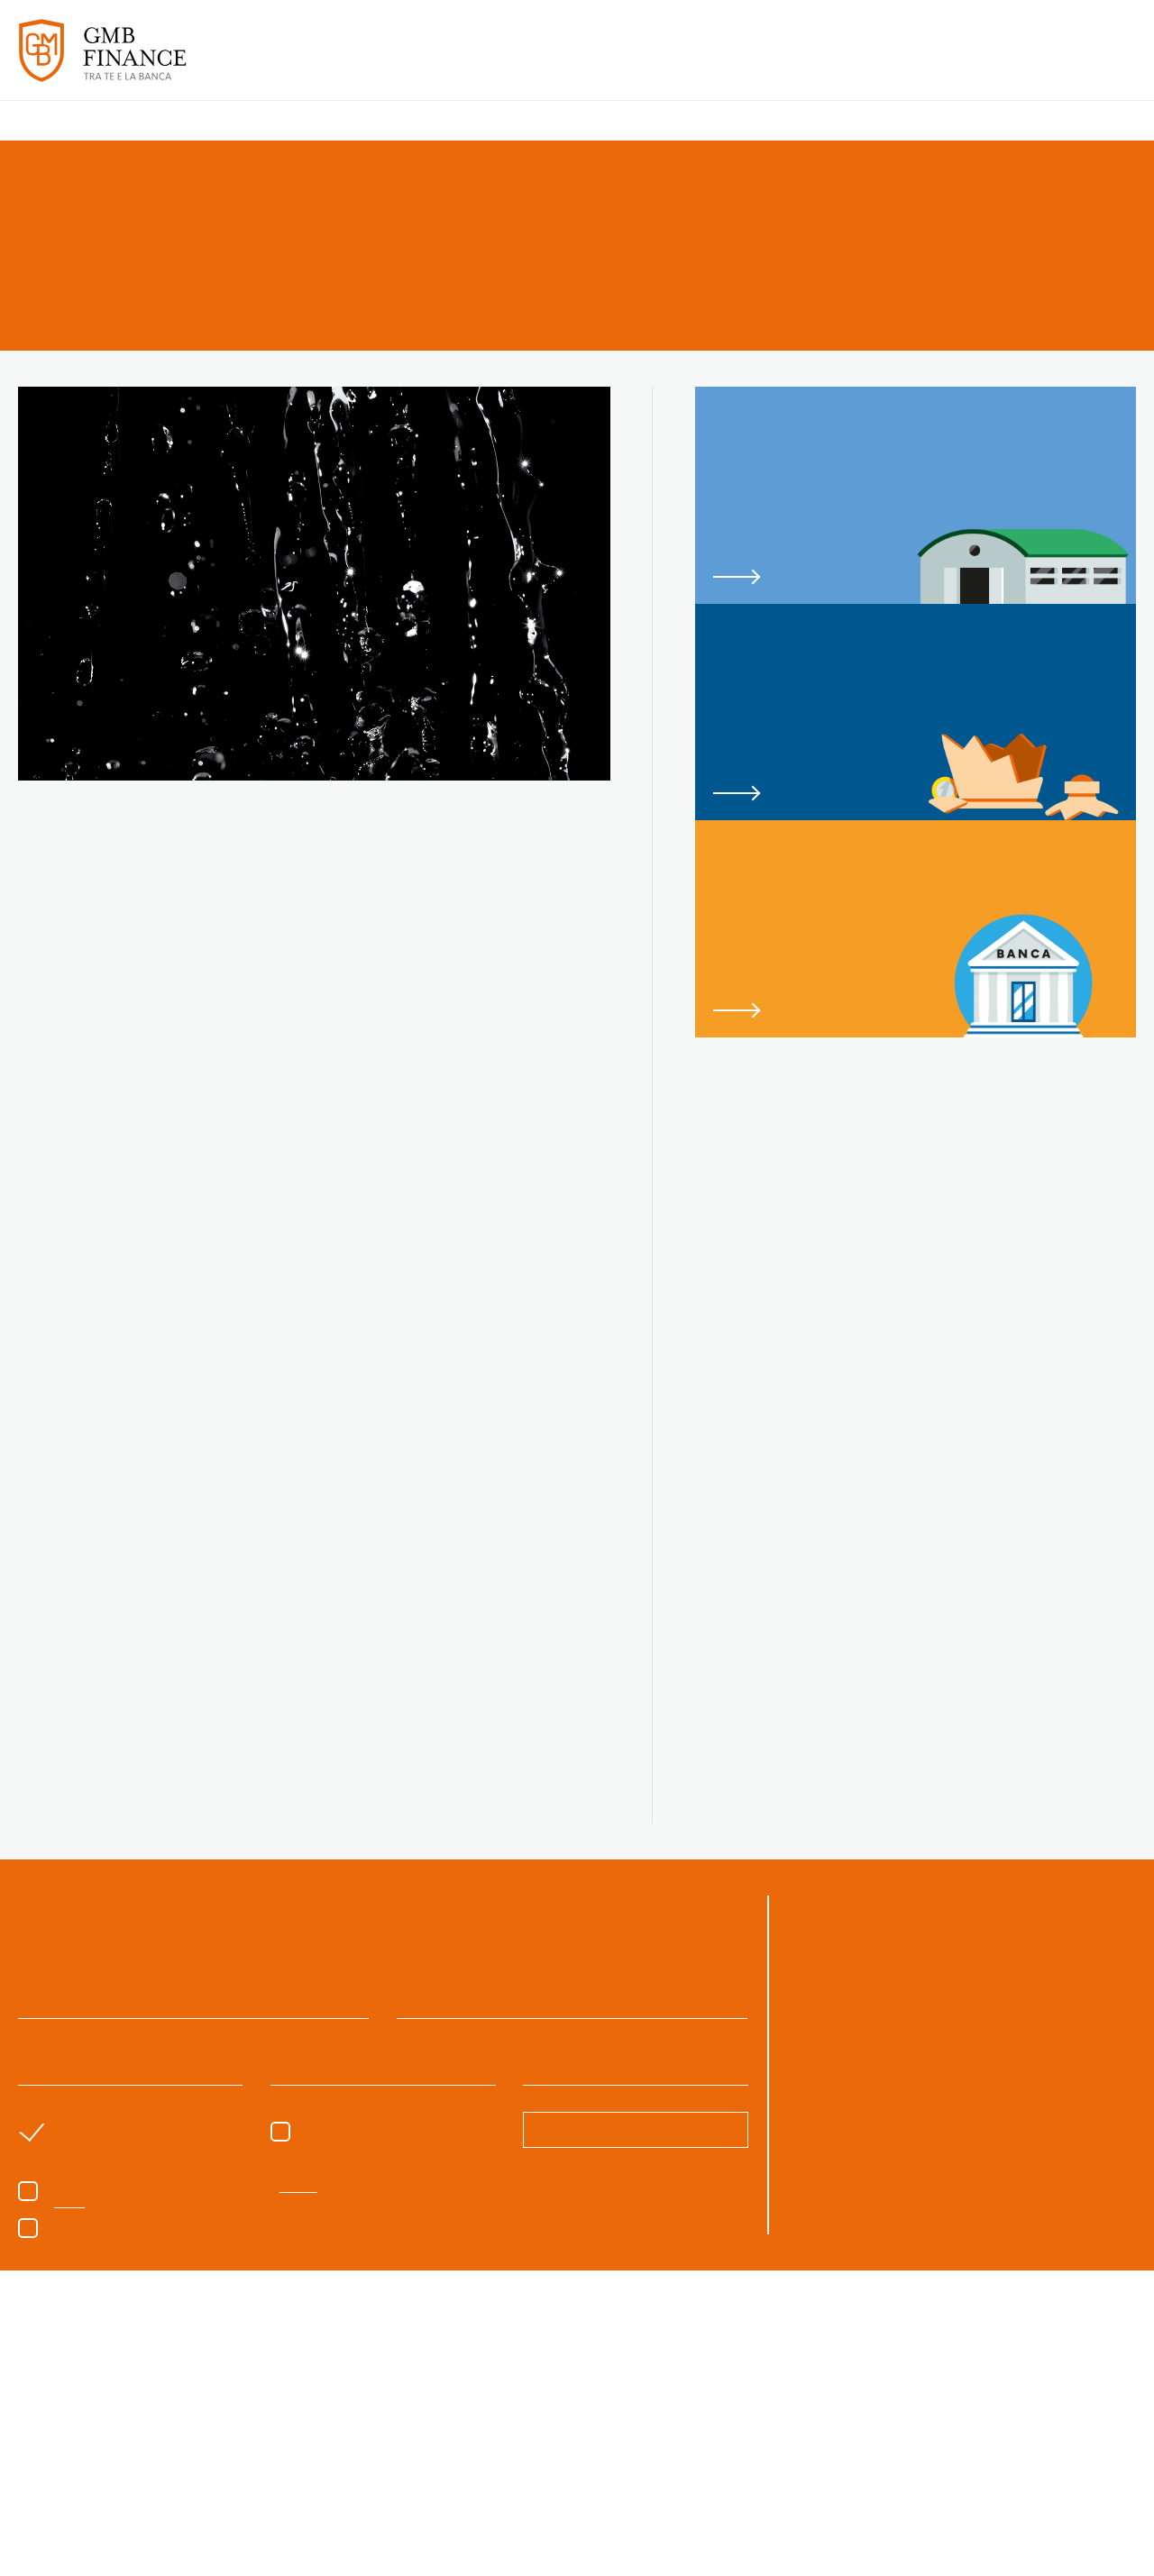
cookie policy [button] (659, 2366)
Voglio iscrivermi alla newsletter (132, 2289)
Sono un (350, 2200)
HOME (462, 61)
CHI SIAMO (532, 61)
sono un (94, 2200)
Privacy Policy (305, 2267)
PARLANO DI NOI (838, 61)
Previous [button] (36, 2466)
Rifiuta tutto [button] (789, 2526)
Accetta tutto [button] (927, 2526)
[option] (119, 2466)
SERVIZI (606, 61)
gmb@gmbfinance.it (855, 2038)
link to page (915, 495)
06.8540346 (1000, 2015)
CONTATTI (1097, 61)
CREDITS (1113, 2548)
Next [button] (1118, 2466)
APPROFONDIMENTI (978, 61)
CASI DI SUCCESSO (705, 61)
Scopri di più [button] (226, 2526)
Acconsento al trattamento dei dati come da (196, 2267)
